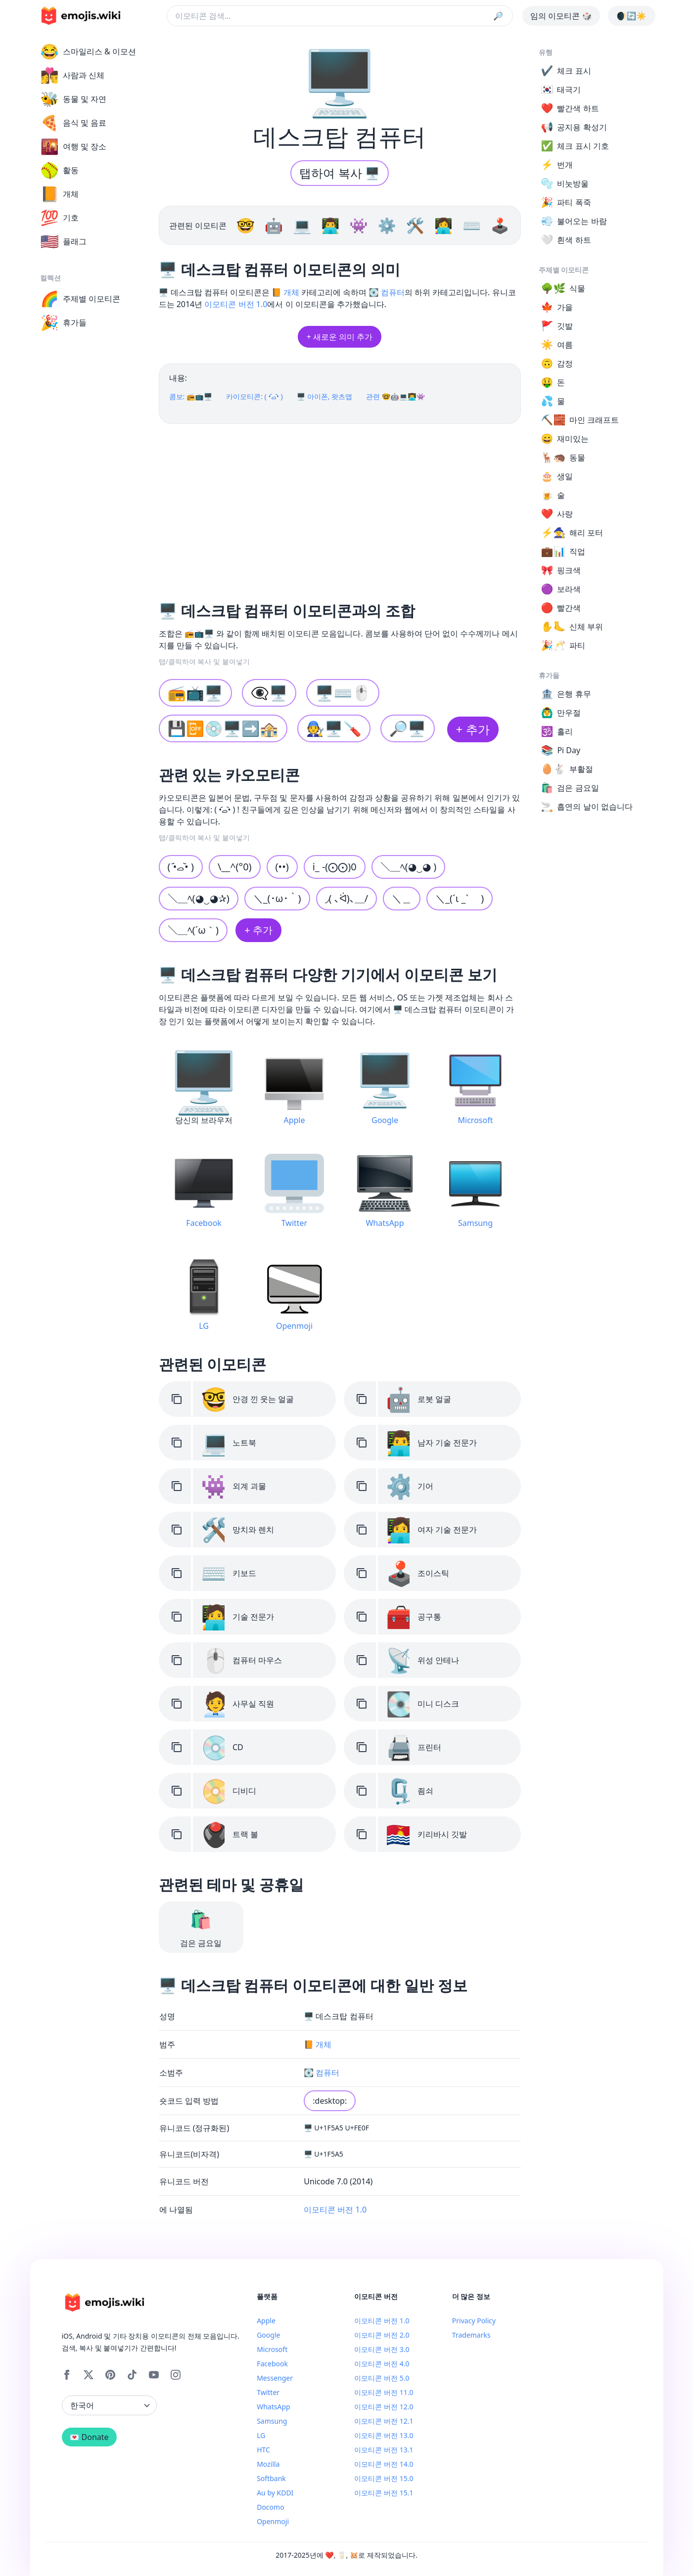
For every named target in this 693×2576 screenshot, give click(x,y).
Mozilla (268, 2464)
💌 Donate (89, 2437)
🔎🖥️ (407, 728)
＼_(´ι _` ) (459, 898)
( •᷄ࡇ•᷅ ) (181, 866)
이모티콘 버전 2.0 (381, 2335)
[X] (88, 2375)
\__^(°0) (235, 866)
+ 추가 (473, 729)
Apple (266, 2320)
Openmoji (273, 2521)
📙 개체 (285, 292)
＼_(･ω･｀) (277, 898)
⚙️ (388, 225)
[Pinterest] (110, 2375)
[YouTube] (154, 2375)
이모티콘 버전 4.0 (381, 2363)
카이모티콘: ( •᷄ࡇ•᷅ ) (254, 396)
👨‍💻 (332, 225)
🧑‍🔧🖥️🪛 (334, 728)
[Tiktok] (132, 2375)
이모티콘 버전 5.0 (381, 2378)
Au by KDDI (275, 2492)
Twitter (268, 2392)
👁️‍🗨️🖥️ (269, 692)
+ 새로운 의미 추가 (340, 336)
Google (268, 2335)
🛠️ (417, 225)
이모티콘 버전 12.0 (383, 2406)
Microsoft (272, 2349)
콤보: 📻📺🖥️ (191, 396)
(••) (282, 866)
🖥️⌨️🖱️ (342, 692)
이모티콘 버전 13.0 (383, 2435)
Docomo (270, 2507)
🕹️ (500, 225)
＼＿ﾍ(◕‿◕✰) (199, 898)
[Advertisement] (340, 509)
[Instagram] (176, 2375)
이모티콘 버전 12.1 (383, 2421)
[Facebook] (67, 2375)
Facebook (272, 2363)
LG (261, 2435)
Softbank (271, 2478)
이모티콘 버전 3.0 (381, 2349)
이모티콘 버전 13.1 (383, 2449)
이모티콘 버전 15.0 (383, 2478)
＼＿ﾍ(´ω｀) (193, 930)
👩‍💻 (445, 225)
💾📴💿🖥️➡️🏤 (223, 728)
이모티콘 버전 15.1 (383, 2492)
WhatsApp (273, 2406)
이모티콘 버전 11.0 (383, 2392)
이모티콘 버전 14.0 (383, 2464)
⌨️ (473, 225)
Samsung (272, 2421)
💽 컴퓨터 (387, 292)
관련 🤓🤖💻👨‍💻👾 (395, 396)
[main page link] (80, 16)
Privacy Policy (474, 2320)
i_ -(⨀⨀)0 (335, 866)
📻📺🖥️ (195, 692)
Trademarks (471, 2335)
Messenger (275, 2378)
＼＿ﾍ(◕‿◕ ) (408, 866)
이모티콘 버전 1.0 (235, 304)
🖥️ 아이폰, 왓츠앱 (324, 396)
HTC (263, 2449)
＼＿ (402, 898)
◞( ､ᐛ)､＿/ (347, 898)
